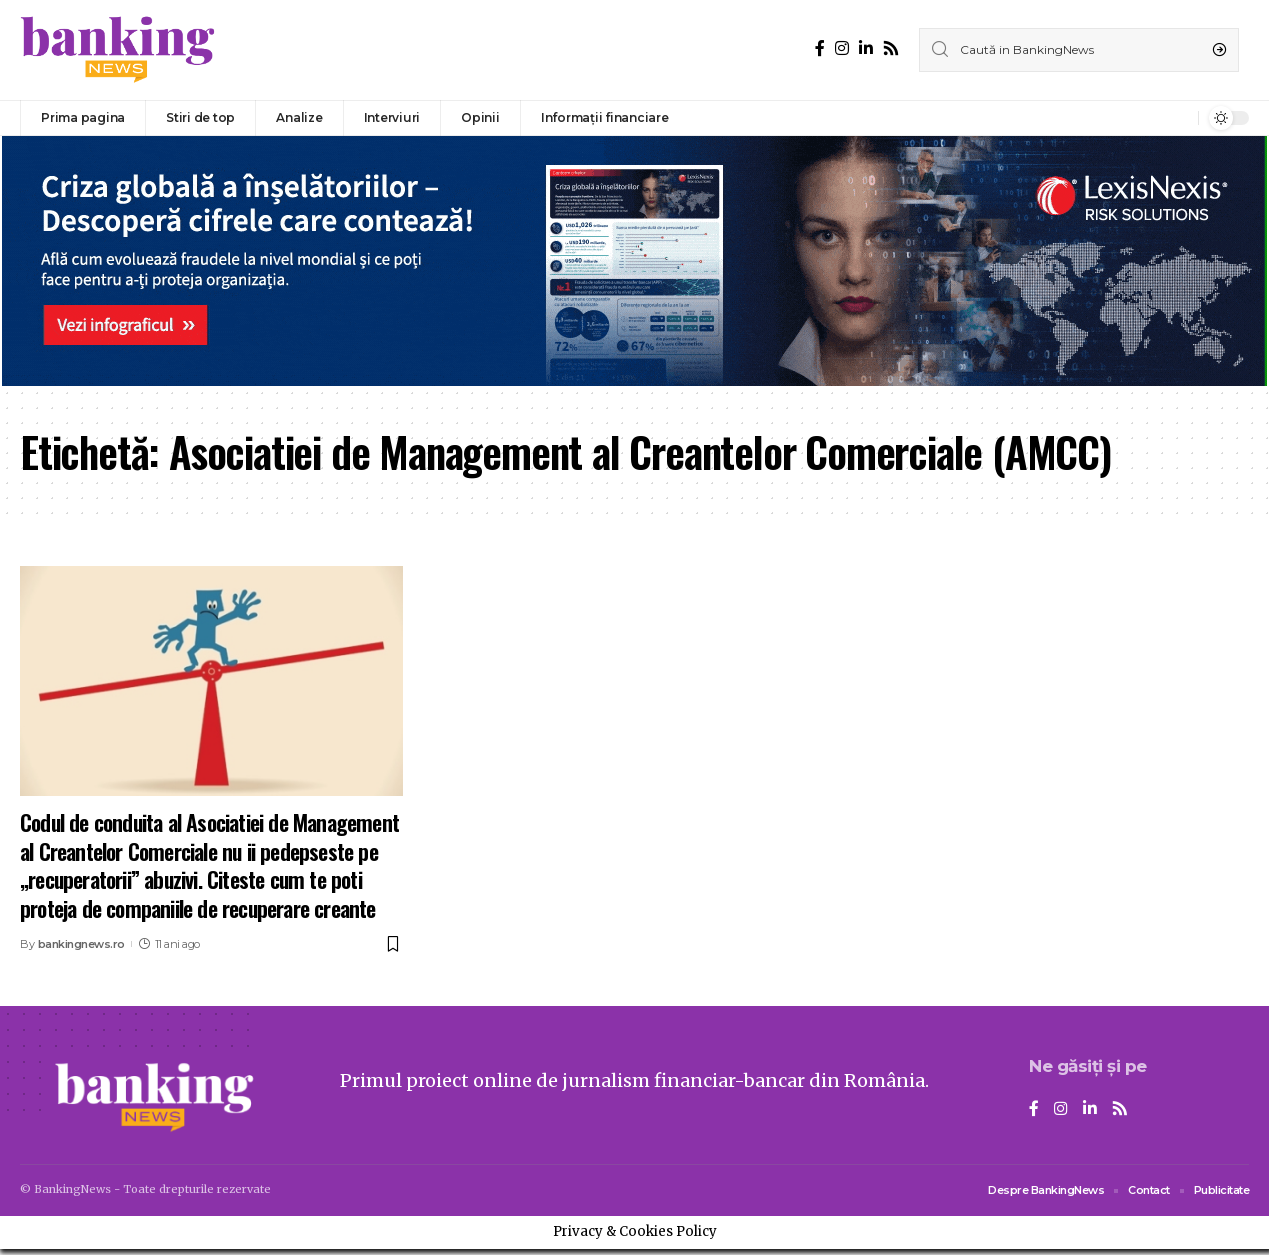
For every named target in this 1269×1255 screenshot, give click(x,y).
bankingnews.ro (81, 944)
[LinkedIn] (866, 48)
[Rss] (891, 48)
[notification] (1178, 118)
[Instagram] (842, 48)
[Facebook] (820, 48)
